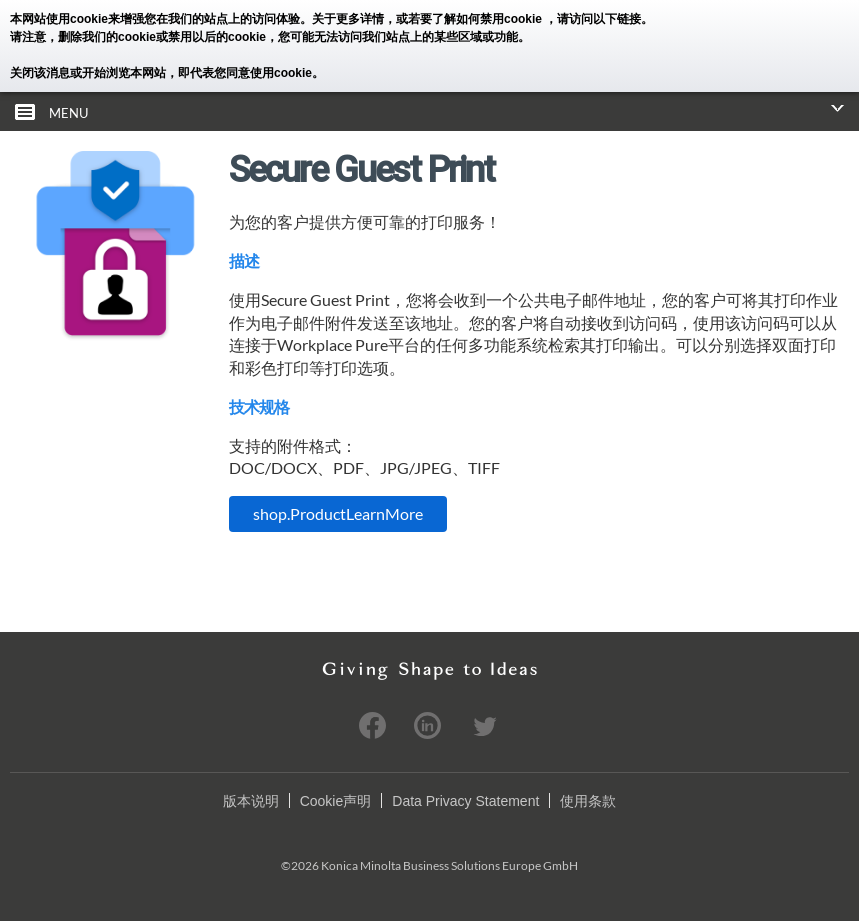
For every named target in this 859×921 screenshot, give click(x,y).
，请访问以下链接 (593, 19)
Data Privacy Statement (465, 801)
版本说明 (251, 801)
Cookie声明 (336, 801)
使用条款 (588, 801)
